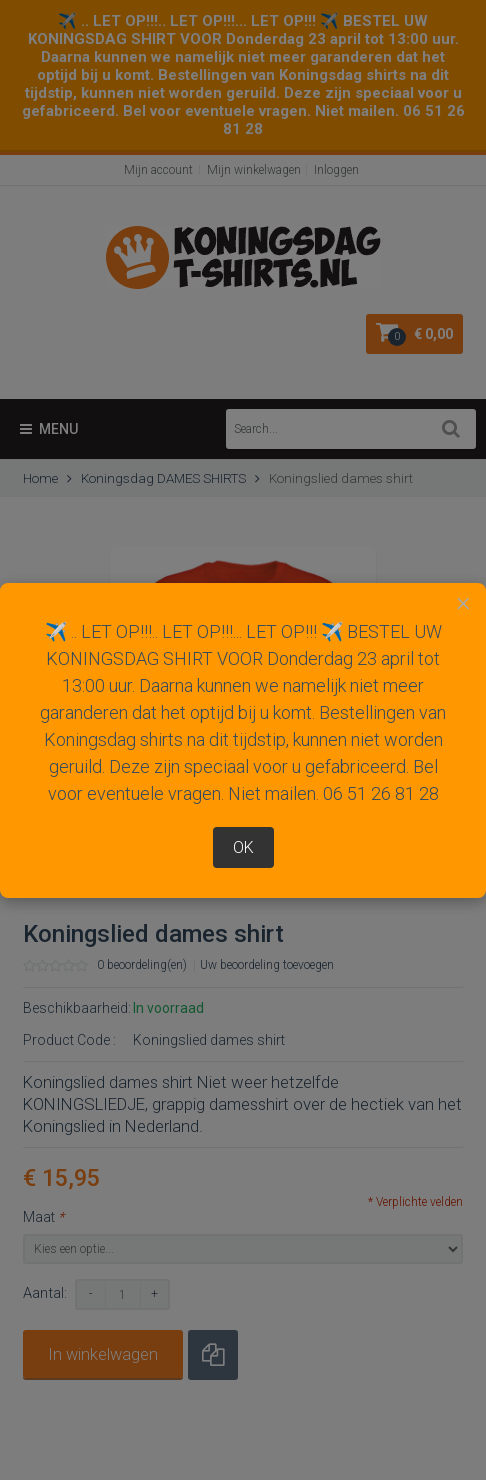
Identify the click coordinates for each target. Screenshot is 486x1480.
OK (243, 847)
